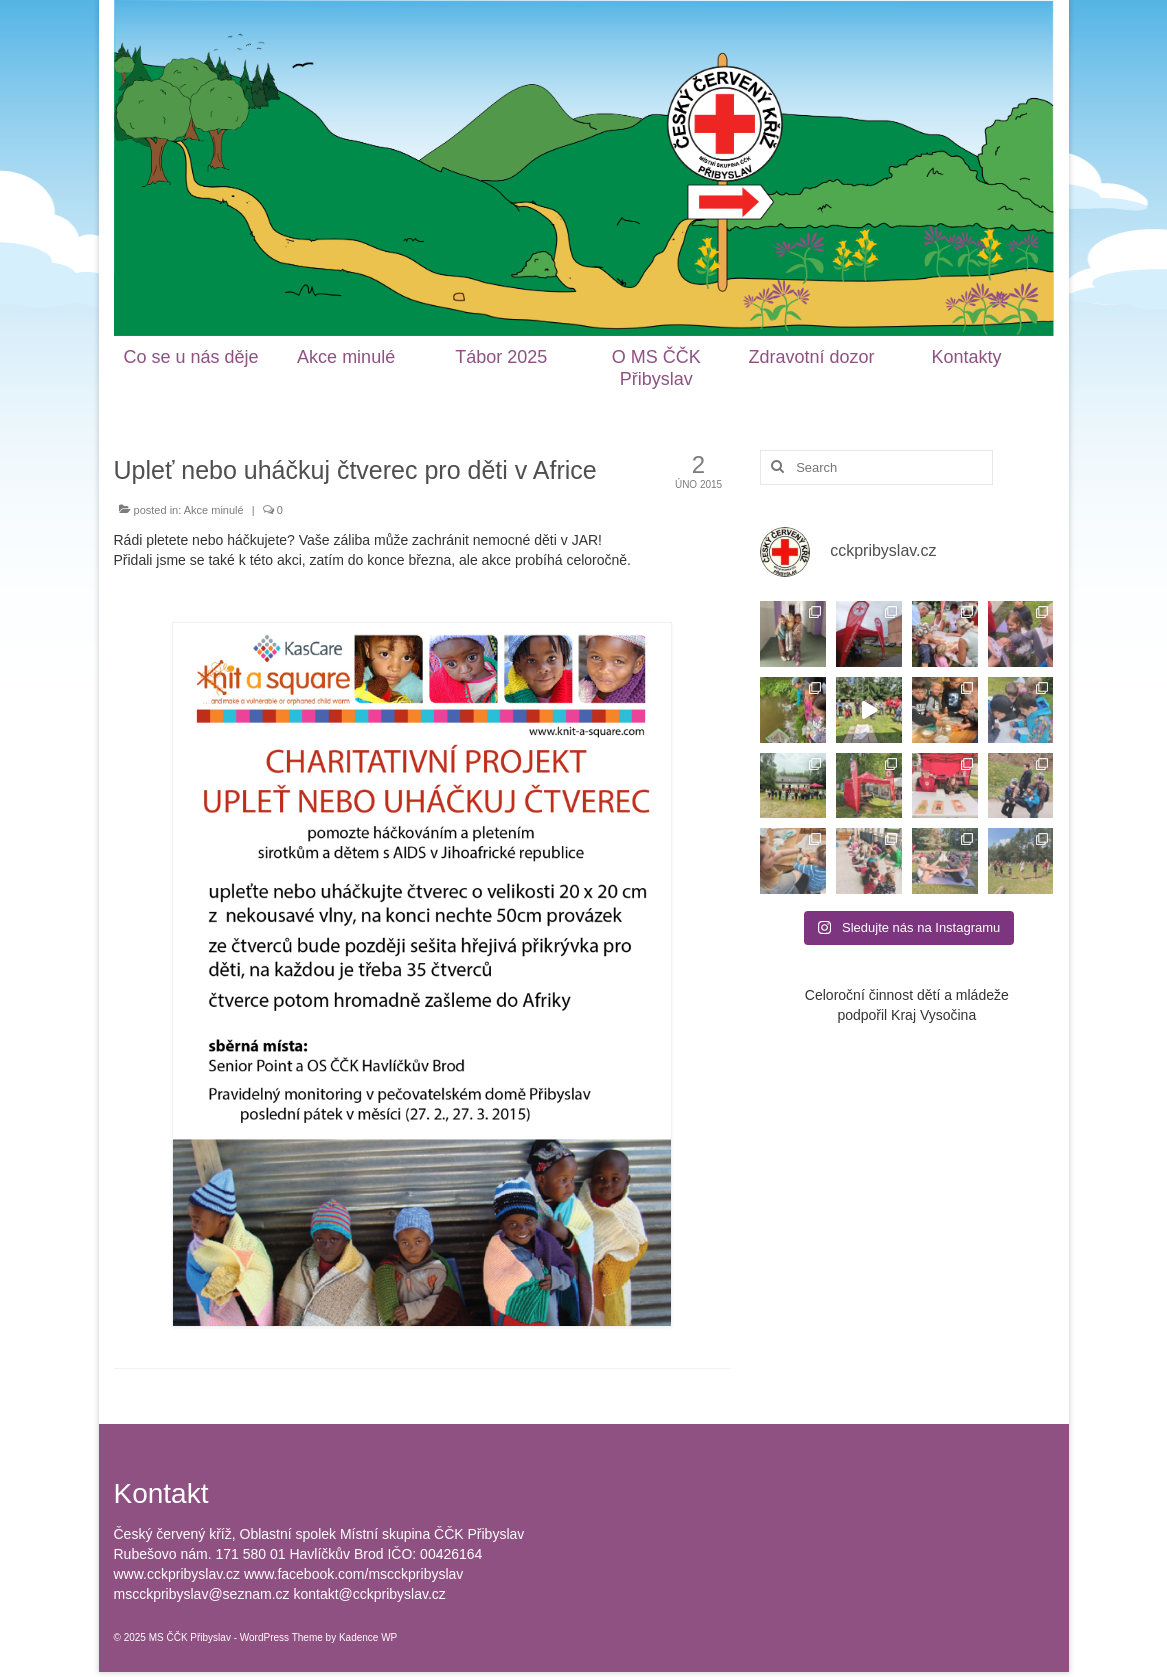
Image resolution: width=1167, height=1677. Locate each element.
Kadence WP (368, 1637)
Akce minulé (214, 510)
